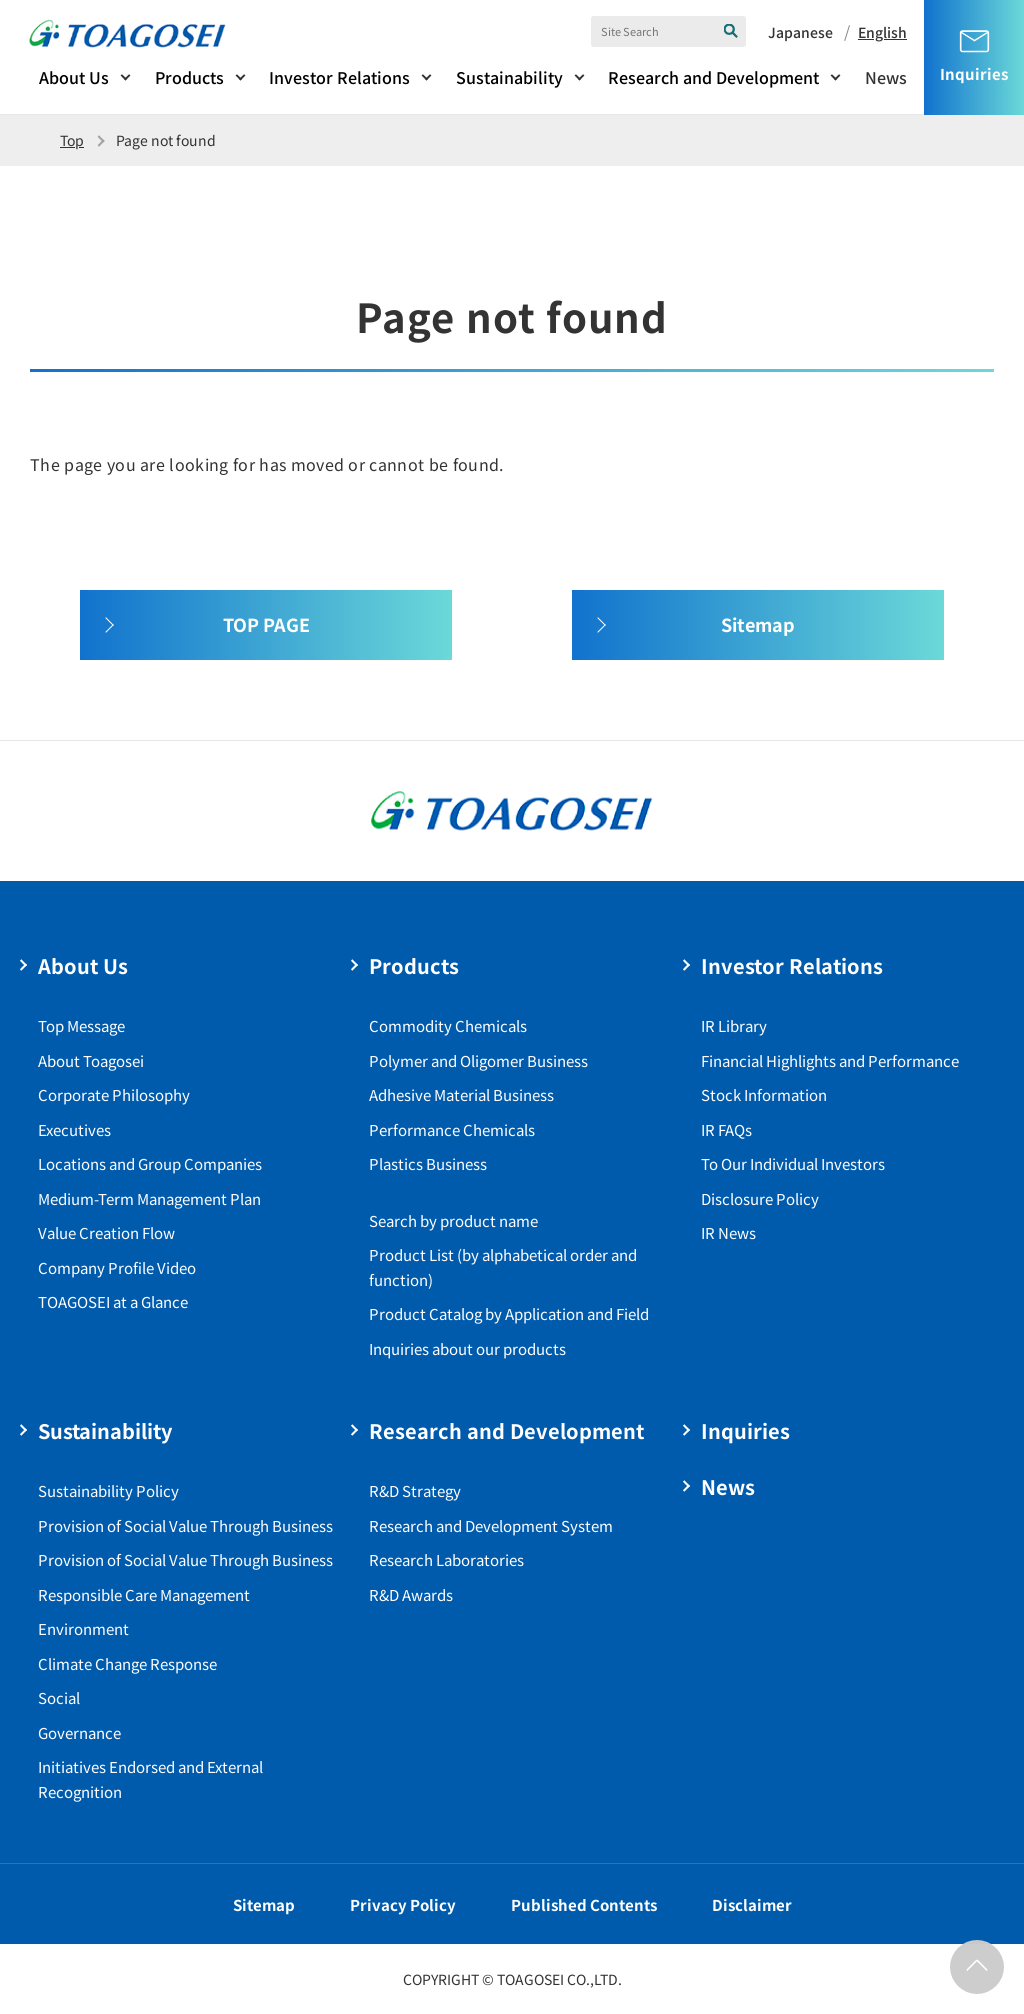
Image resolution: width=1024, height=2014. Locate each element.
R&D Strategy (415, 1490)
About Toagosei (91, 1060)
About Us (74, 77)
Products (189, 77)
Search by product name (453, 1220)
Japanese (800, 32)
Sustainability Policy (108, 1490)
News (886, 77)
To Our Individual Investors (793, 1163)
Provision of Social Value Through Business (185, 1525)
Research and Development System (491, 1525)
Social (59, 1697)
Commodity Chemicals (448, 1025)
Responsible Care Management (144, 1594)
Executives (74, 1129)
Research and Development (713, 77)
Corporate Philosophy (114, 1094)
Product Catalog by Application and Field (509, 1313)
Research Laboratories (446, 1559)
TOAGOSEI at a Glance (113, 1301)
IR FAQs (726, 1129)
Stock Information (764, 1094)
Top (72, 140)
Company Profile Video (117, 1267)
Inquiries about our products (467, 1348)
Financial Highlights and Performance (830, 1060)
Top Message (81, 1025)
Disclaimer (752, 1904)
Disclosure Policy (760, 1198)
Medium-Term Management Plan (149, 1198)
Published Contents (584, 1904)
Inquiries (745, 1430)
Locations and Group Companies (150, 1163)
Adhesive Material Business (461, 1094)
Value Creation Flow (106, 1232)
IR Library (734, 1025)
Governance (79, 1732)
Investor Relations (339, 77)
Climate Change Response (127, 1663)
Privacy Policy (403, 1904)
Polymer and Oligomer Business (478, 1060)
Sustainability (509, 77)
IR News (728, 1232)
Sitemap (264, 1904)
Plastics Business (428, 1163)
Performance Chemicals (452, 1129)
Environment (83, 1628)
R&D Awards (411, 1594)
